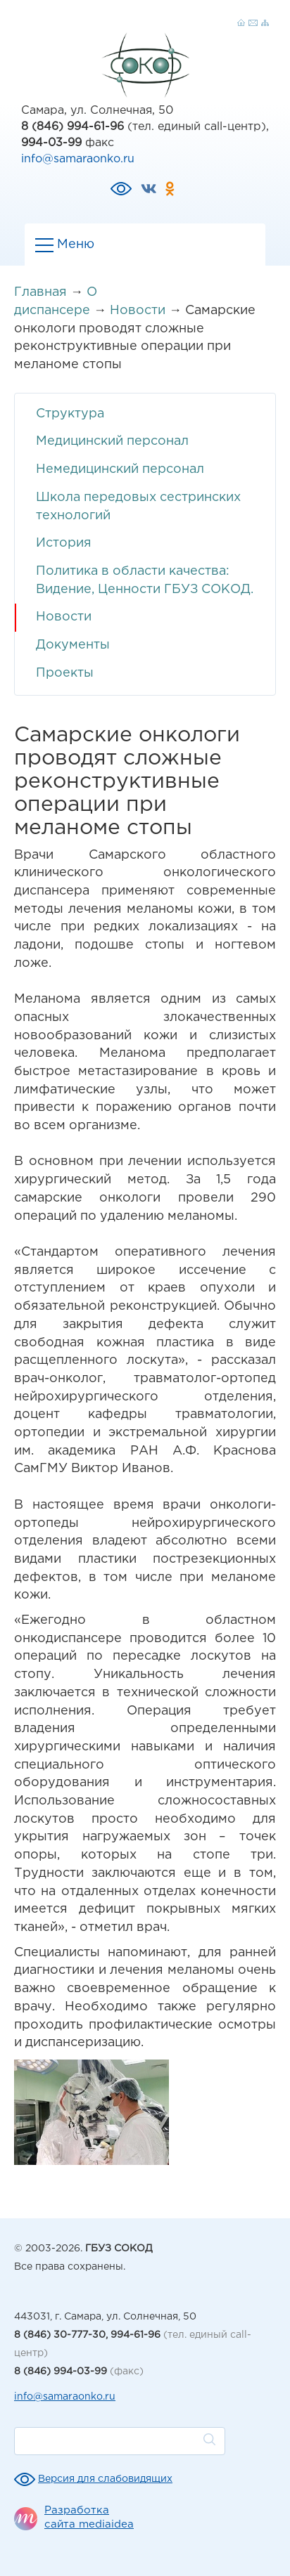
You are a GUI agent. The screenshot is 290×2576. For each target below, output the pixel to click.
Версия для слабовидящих (105, 2479)
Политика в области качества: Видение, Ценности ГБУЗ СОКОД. (144, 580)
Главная (40, 292)
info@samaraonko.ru (77, 159)
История (64, 543)
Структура (70, 413)
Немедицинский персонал (120, 469)
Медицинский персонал (112, 441)
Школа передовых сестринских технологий (138, 506)
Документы (73, 645)
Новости (137, 310)
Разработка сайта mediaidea (89, 2517)
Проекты (65, 673)
